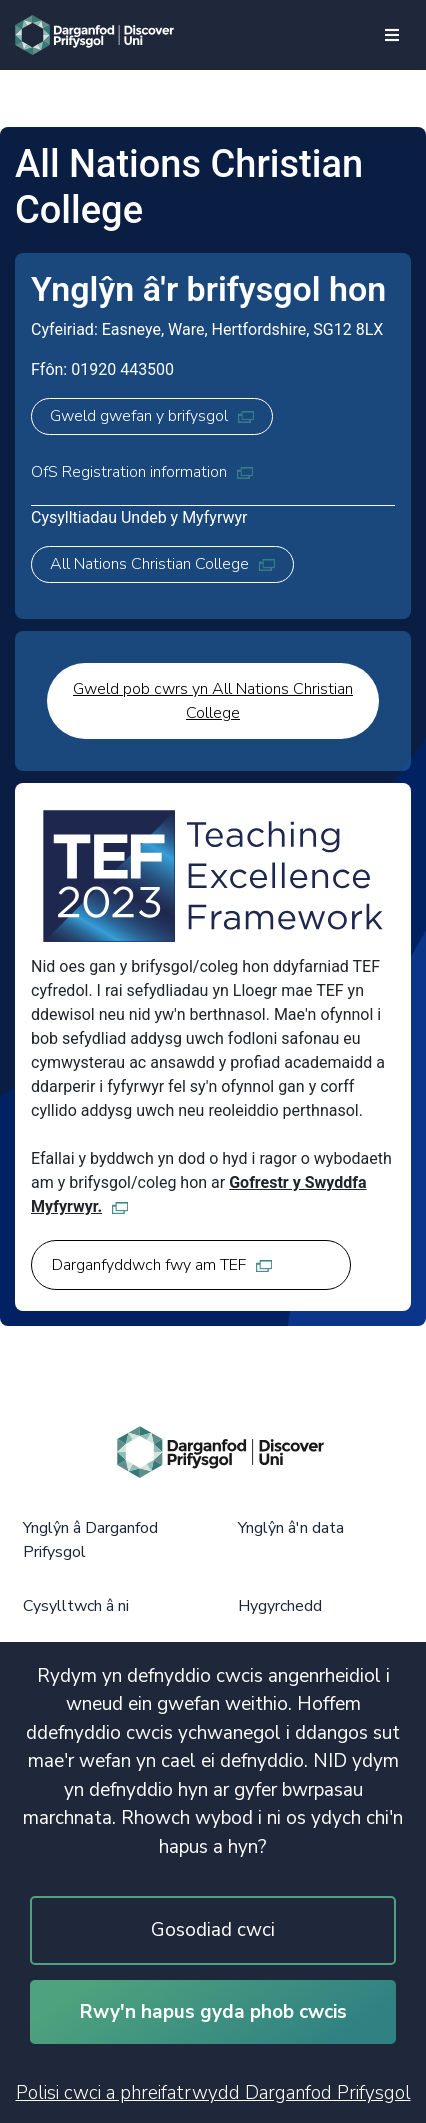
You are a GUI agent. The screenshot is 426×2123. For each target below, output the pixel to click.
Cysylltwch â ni (76, 1606)
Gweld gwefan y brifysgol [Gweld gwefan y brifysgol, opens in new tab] (152, 416)
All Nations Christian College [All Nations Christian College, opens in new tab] (162, 564)
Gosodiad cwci (213, 1930)
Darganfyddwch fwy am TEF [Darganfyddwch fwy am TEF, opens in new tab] (162, 1265)
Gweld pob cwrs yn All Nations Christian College (213, 701)
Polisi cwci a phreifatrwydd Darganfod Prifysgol (213, 2093)
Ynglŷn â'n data (291, 1528)
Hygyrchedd (280, 1606)
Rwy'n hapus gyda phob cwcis (213, 2012)
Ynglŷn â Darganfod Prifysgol (90, 1540)
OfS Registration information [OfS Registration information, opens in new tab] (142, 472)
